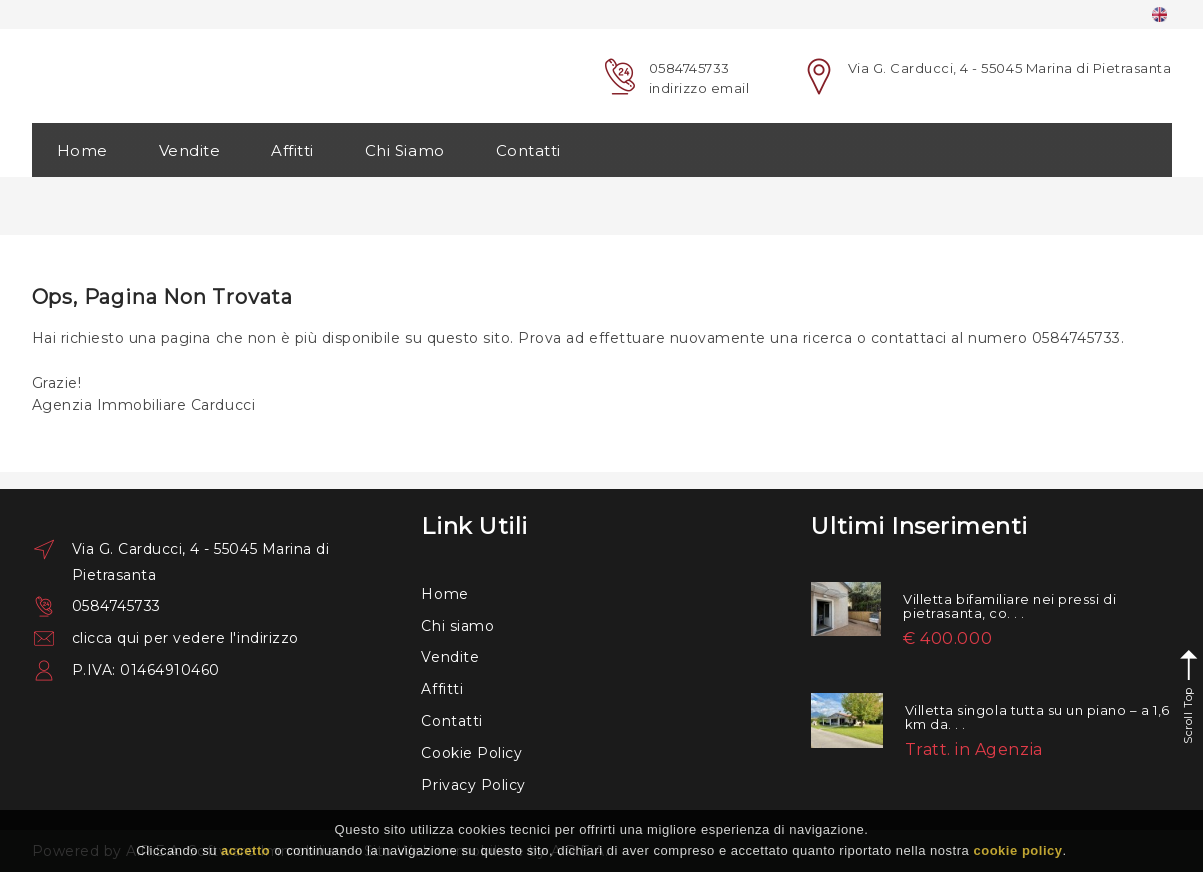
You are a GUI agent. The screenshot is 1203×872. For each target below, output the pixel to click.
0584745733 (689, 68)
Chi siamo (457, 626)
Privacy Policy (473, 785)
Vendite (190, 150)
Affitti (292, 150)
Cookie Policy (471, 753)
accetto (245, 850)
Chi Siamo (405, 150)
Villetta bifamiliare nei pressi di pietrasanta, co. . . (1009, 606)
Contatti (528, 150)
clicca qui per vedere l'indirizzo (185, 638)
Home (82, 150)
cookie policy (1017, 850)
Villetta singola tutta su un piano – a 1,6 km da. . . (1037, 717)
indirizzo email (699, 88)
